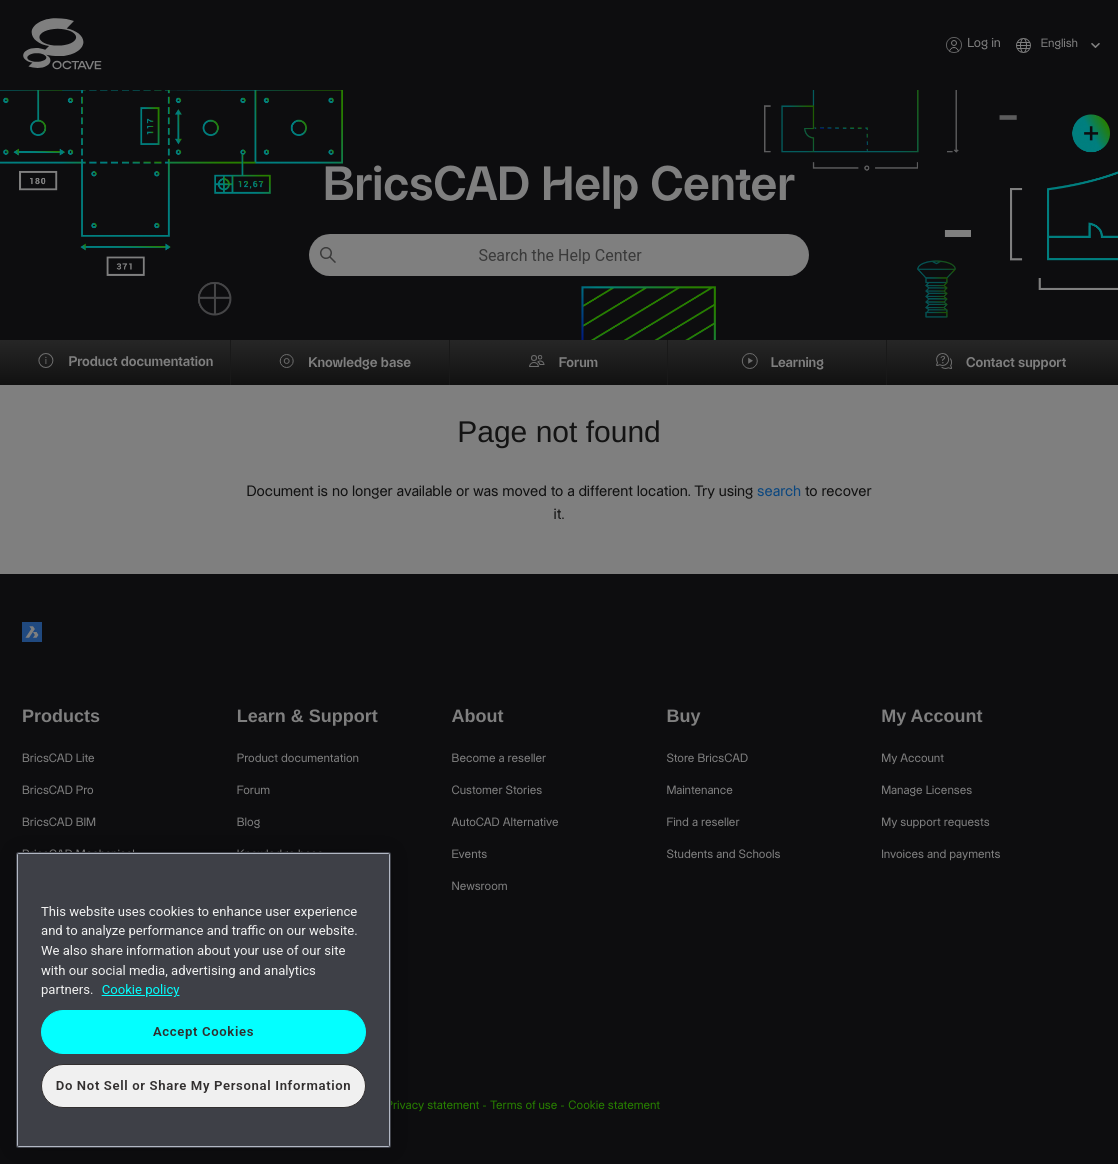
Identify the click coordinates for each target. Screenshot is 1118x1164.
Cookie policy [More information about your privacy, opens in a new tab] (141, 989)
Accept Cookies (203, 1031)
